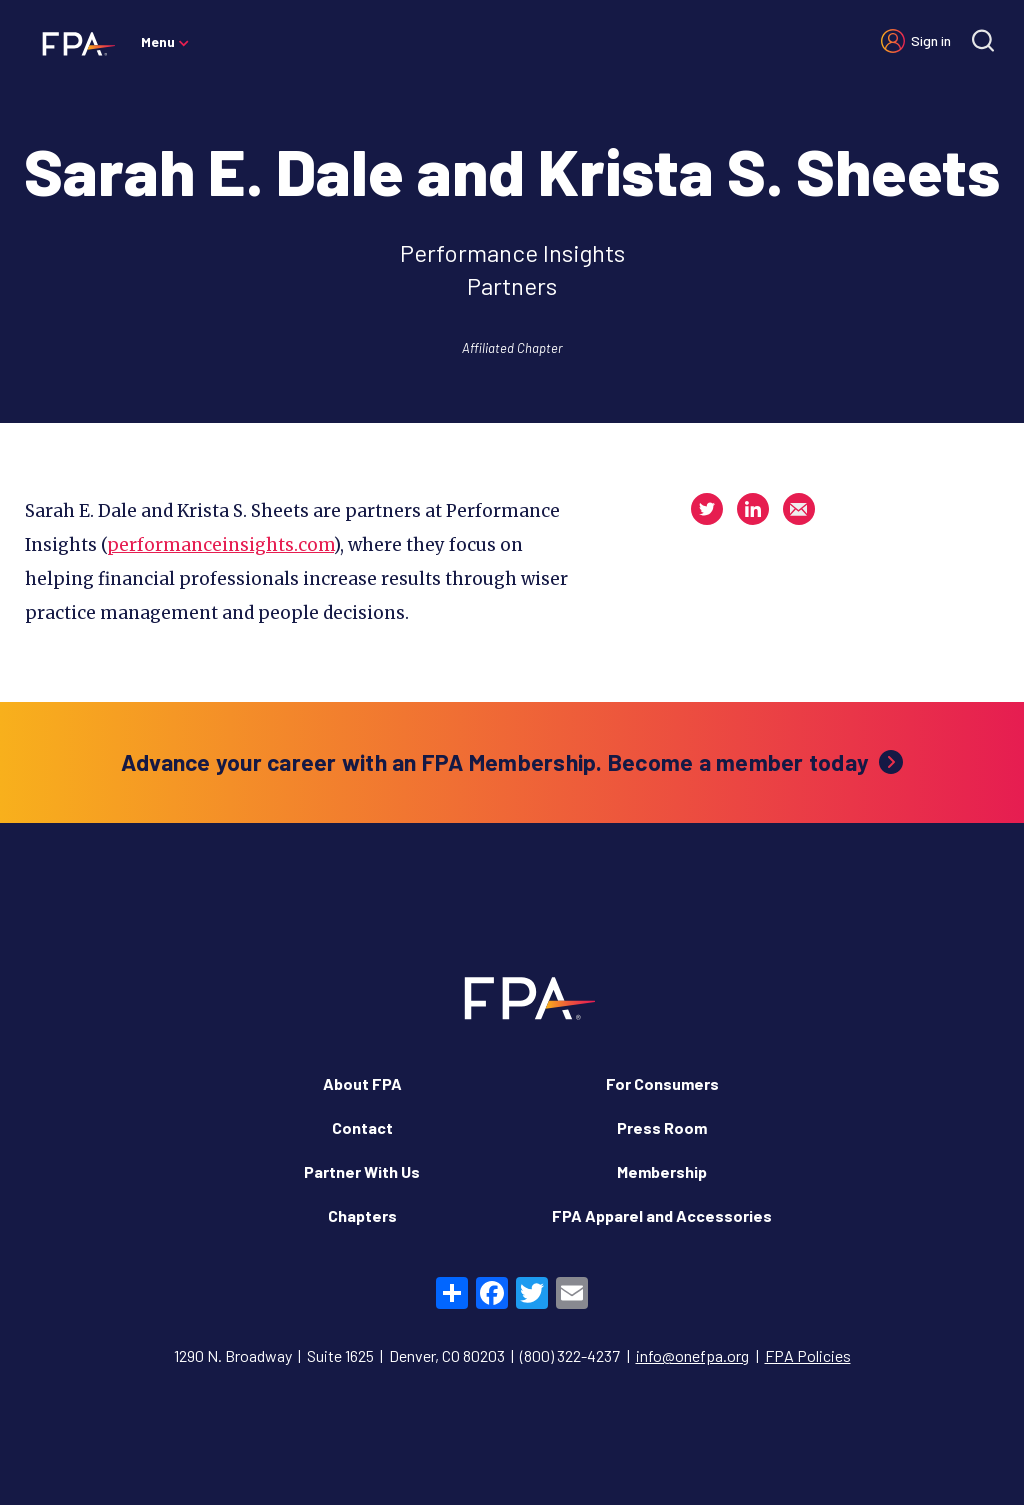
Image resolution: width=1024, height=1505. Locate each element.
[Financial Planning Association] (72, 43)
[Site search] (983, 40)
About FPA (362, 1083)
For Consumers (662, 1083)
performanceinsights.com (220, 545)
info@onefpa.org (692, 1355)
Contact (362, 1127)
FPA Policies (808, 1355)
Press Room (662, 1127)
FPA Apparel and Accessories (662, 1215)
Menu (158, 41)
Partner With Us (362, 1171)
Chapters (362, 1215)
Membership (662, 1171)
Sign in (931, 40)
